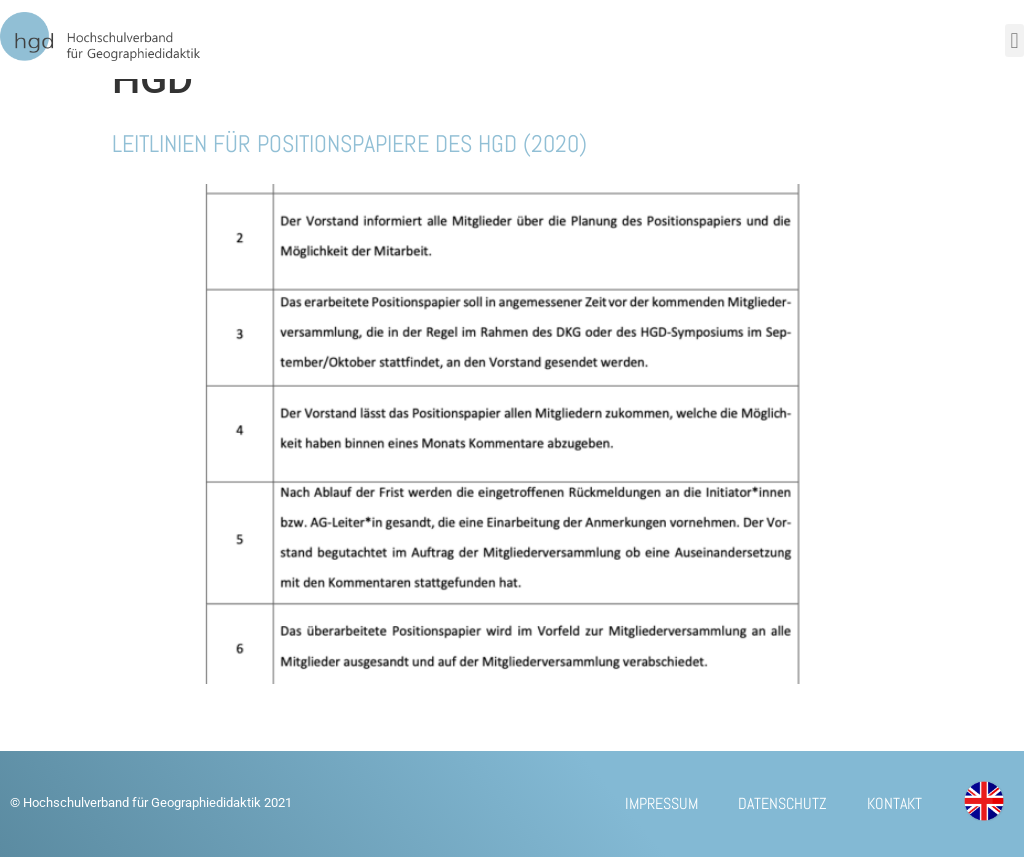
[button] (1014, 40)
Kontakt (894, 803)
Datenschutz (782, 803)
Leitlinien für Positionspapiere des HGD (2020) (349, 143)
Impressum (661, 803)
